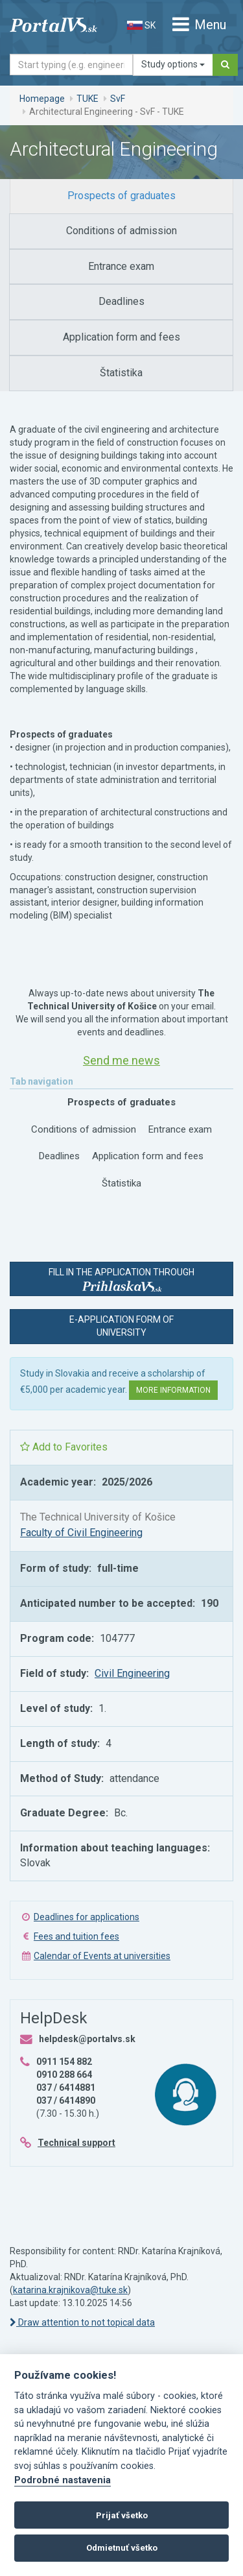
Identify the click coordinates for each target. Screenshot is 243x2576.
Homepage (42, 98)
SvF (117, 98)
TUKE (87, 98)
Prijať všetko (122, 2515)
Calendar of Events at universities (102, 1956)
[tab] (121, 196)
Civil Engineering (132, 1673)
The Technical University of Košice (98, 1517)
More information (173, 1390)
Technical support (76, 2142)
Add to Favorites (64, 1447)
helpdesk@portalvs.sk (87, 2039)
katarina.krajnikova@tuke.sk (70, 2290)
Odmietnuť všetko (121, 2548)
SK (141, 25)
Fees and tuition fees (76, 1936)
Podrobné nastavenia (62, 2480)
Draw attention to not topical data (82, 2322)
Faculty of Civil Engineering (81, 1532)
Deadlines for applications (86, 1917)
